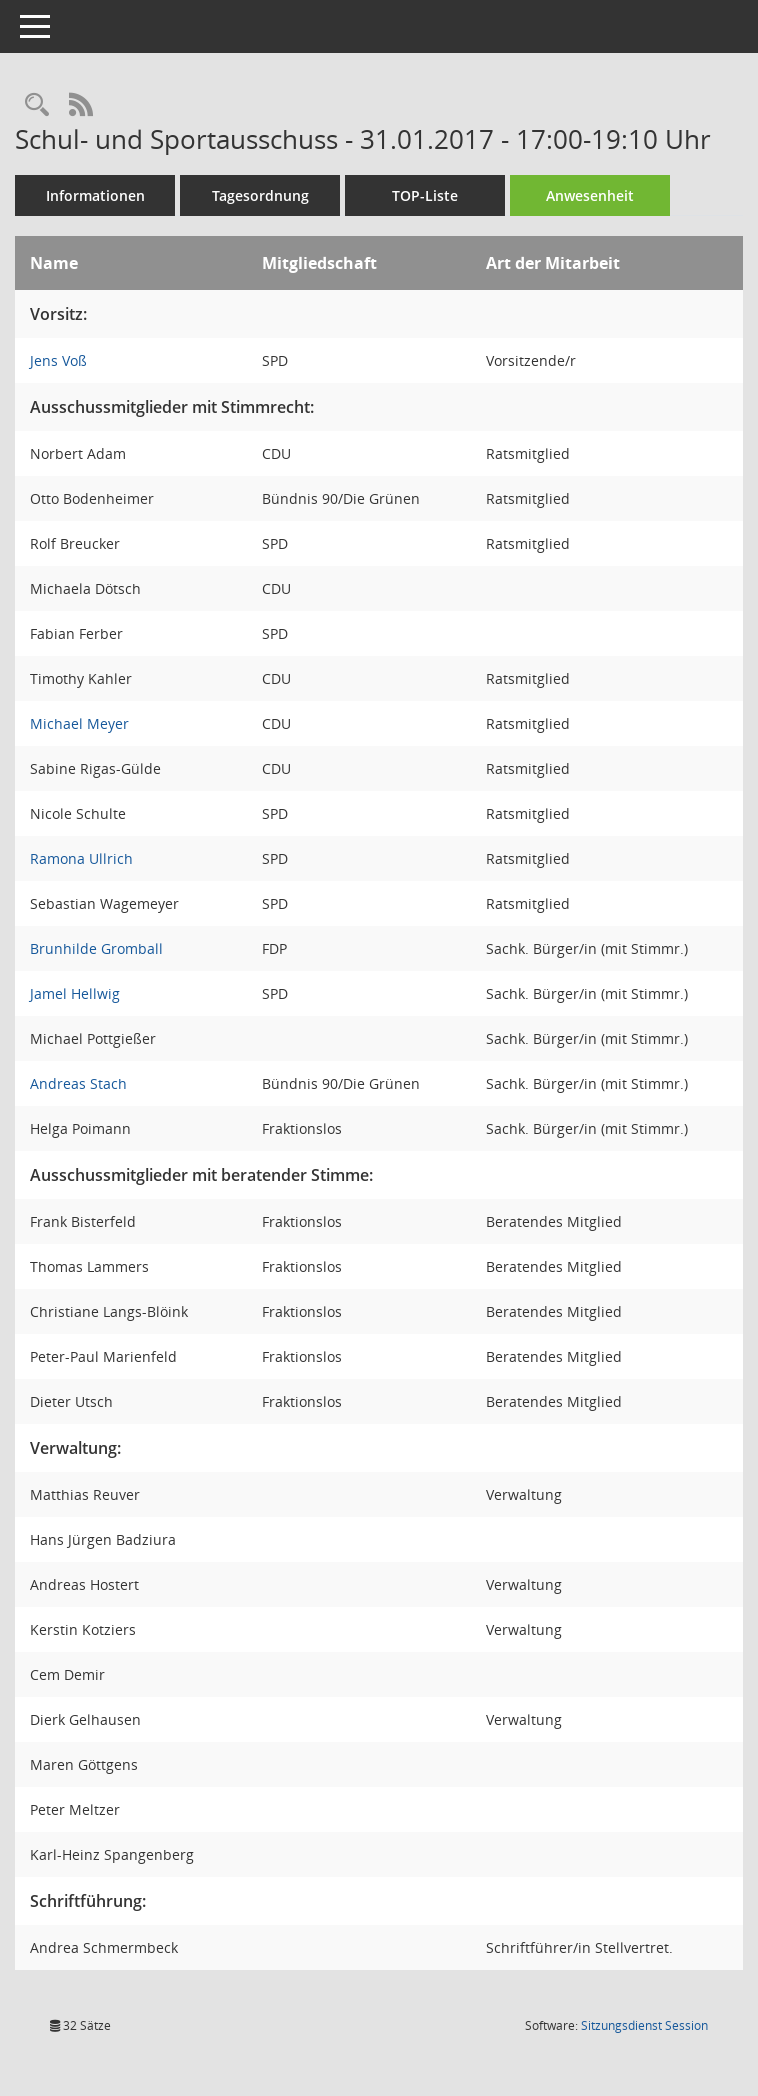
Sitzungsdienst (644, 2025)
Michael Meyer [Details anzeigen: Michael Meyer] (79, 723)
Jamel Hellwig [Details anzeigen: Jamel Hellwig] (75, 993)
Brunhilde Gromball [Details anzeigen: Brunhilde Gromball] (96, 948)
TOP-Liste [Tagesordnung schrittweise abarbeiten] (425, 195)
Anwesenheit (590, 195)
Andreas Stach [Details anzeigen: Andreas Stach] (78, 1083)
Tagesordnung (260, 195)
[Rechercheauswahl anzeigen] (37, 105)
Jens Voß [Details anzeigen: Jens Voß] (58, 360)
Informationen (95, 195)
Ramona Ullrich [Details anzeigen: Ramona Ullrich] (81, 858)
